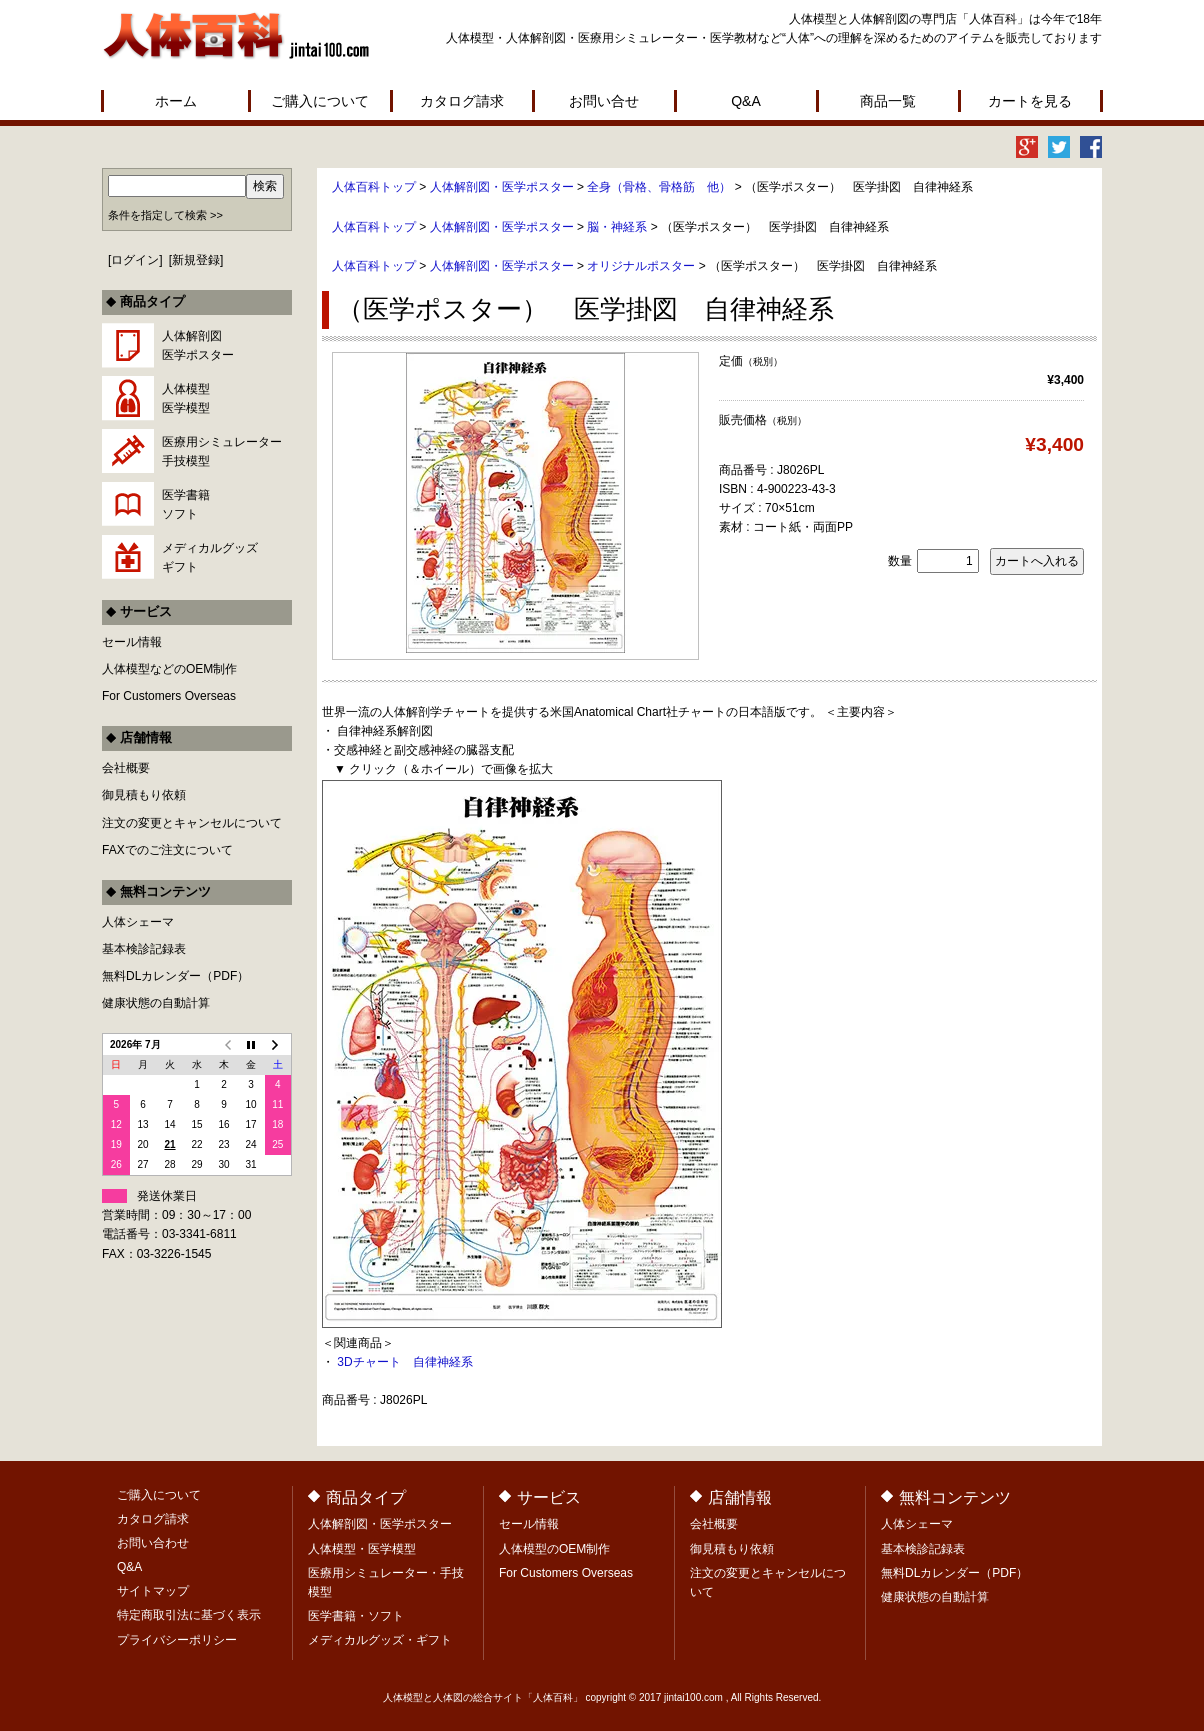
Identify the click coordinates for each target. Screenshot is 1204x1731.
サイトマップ (153, 1591)
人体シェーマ (138, 922)
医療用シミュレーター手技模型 (222, 451)
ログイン (135, 260)
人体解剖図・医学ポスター (502, 187)
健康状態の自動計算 (156, 1003)
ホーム (176, 101)
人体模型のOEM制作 (554, 1549)
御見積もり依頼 (144, 795)
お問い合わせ (153, 1543)
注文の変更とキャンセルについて (192, 823)
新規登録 (196, 260)
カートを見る (1030, 101)
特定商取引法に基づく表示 (189, 1615)
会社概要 (126, 768)
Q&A (746, 101)
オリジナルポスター (641, 266)
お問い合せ (604, 101)
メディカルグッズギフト (210, 557)
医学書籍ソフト (186, 504)
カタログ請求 (462, 101)
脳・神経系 (617, 227)
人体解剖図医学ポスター (198, 345)
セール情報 (132, 642)
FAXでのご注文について (167, 850)
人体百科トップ (374, 187)
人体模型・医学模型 (362, 1549)
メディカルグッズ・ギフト (380, 1640)
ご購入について (320, 101)
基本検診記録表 (144, 949)
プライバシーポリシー (177, 1640)
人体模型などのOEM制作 (169, 669)
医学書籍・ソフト (356, 1616)
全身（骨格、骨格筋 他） (659, 187)
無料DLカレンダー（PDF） (175, 976)
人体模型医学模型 (186, 398)
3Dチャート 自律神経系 (404, 1362)
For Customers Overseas (169, 696)
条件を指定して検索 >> (165, 215)
